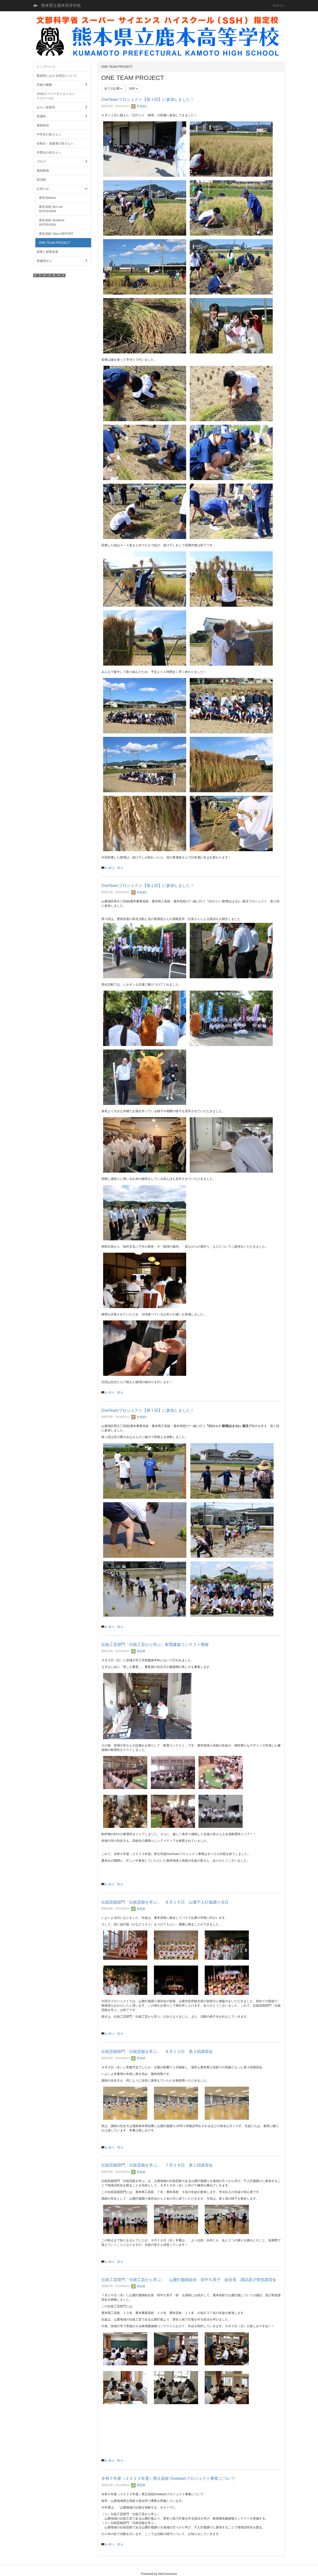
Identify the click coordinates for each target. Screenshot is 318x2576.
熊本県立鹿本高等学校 (61, 5)
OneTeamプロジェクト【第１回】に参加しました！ (147, 1410)
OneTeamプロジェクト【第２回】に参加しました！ (147, 885)
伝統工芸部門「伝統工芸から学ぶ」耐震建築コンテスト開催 (155, 1644)
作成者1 (139, 106)
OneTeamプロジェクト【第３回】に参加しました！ (147, 99)
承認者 (138, 1651)
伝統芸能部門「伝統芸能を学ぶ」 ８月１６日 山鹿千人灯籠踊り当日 (165, 1902)
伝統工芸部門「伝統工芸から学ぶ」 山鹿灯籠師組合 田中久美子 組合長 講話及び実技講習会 (188, 2279)
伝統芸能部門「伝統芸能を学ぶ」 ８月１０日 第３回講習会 (157, 2051)
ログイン (279, 5)
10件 (133, 88)
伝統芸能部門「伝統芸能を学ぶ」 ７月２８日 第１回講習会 (157, 2165)
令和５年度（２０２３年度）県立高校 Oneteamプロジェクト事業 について (168, 2478)
